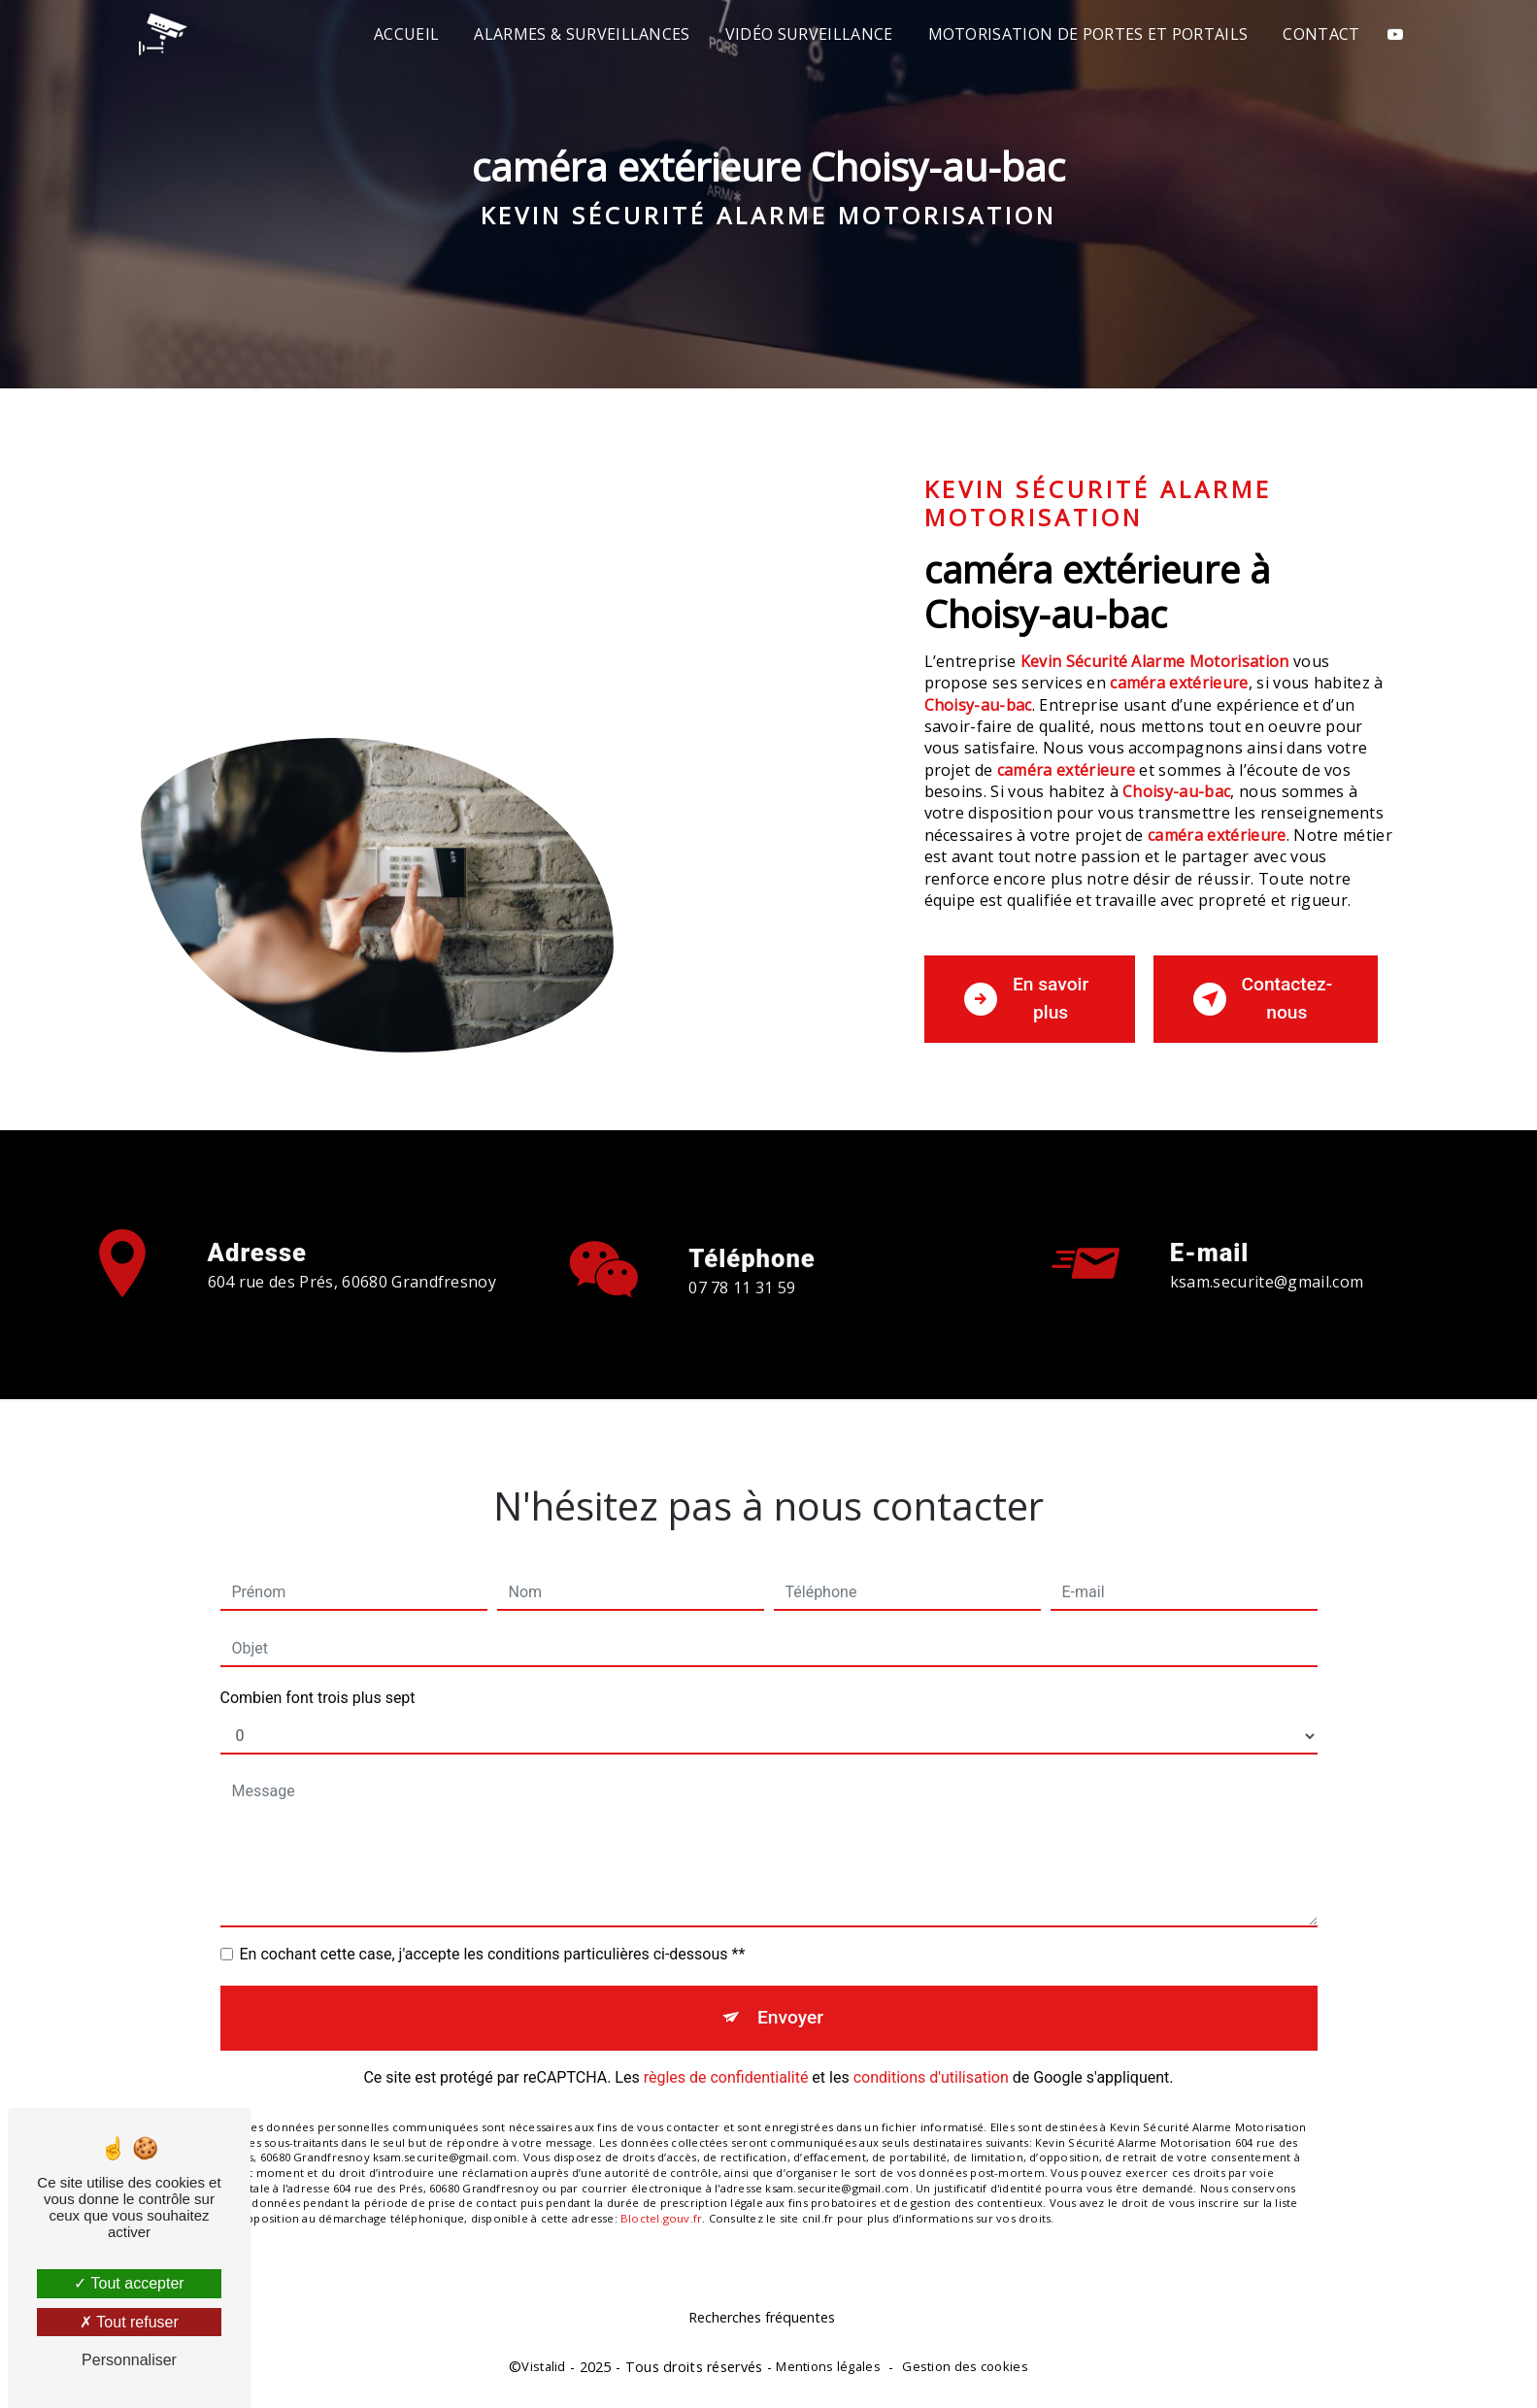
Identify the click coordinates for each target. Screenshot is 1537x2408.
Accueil (406, 34)
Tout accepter (129, 2283)
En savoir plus (1026, 998)
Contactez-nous (1262, 998)
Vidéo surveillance (809, 34)
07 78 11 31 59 (741, 1313)
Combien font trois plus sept (318, 1672)
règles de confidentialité (726, 2051)
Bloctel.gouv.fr (661, 2192)
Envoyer (790, 1992)
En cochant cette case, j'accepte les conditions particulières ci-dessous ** (493, 1929)
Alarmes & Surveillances (581, 34)
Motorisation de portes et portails (1088, 34)
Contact (1321, 34)
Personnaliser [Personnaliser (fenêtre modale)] (129, 2360)
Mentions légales (828, 2366)
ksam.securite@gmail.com (1266, 1256)
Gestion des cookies (964, 2366)
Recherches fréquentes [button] (761, 2317)
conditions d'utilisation (931, 2051)
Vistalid (543, 2366)
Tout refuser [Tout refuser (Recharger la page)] (129, 2322)
